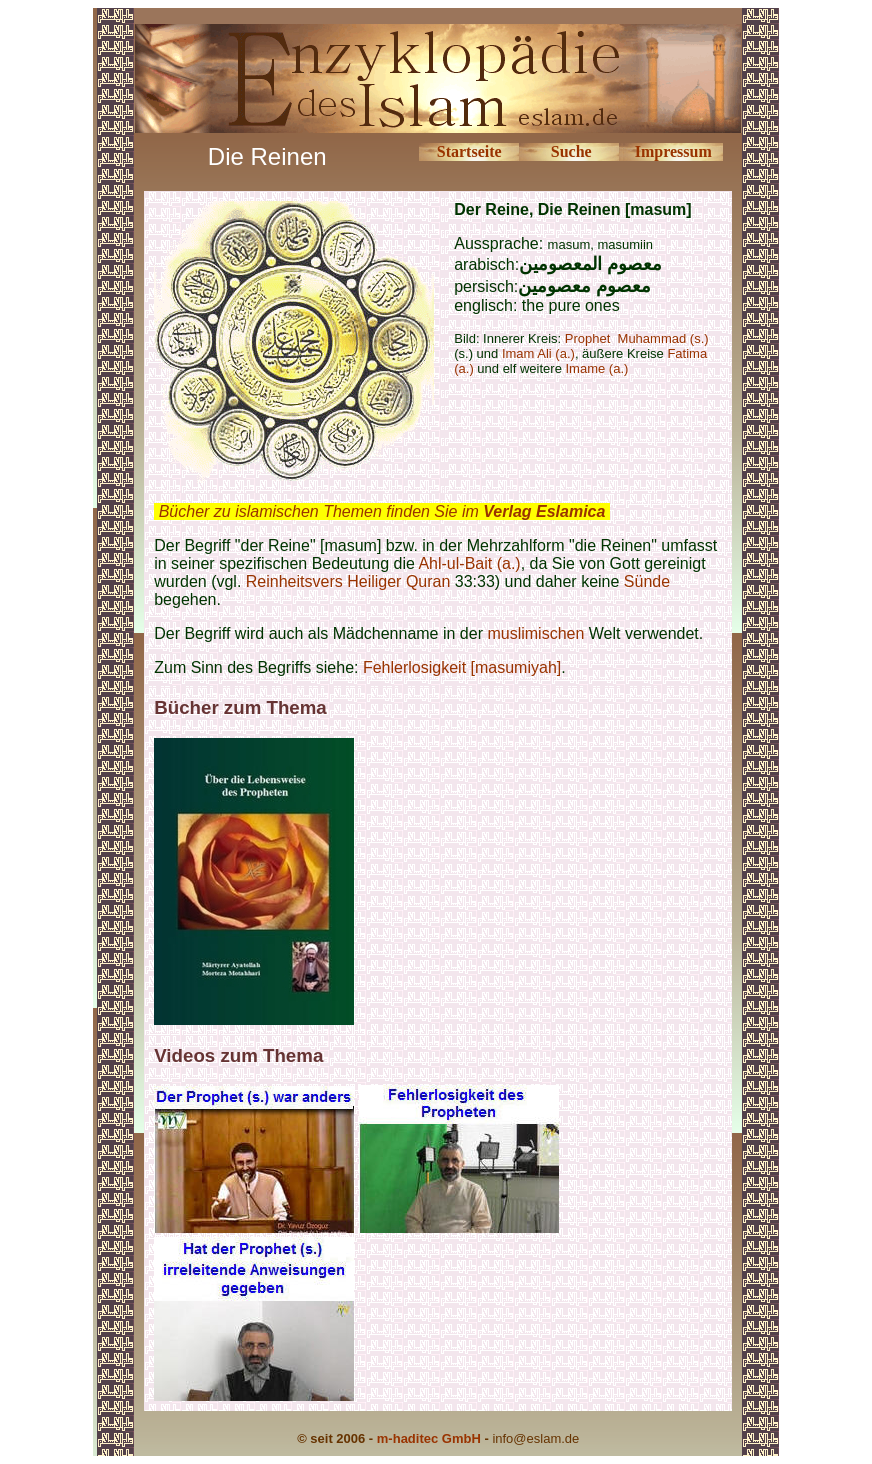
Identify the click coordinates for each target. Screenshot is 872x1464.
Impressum (673, 151)
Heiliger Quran (398, 581)
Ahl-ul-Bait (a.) (469, 563)
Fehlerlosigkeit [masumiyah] (462, 667)
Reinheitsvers (294, 581)
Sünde (647, 581)
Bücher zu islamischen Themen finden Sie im (382, 511)
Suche (571, 151)
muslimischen (535, 633)
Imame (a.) (597, 368)
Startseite (469, 151)
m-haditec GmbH (429, 1438)
